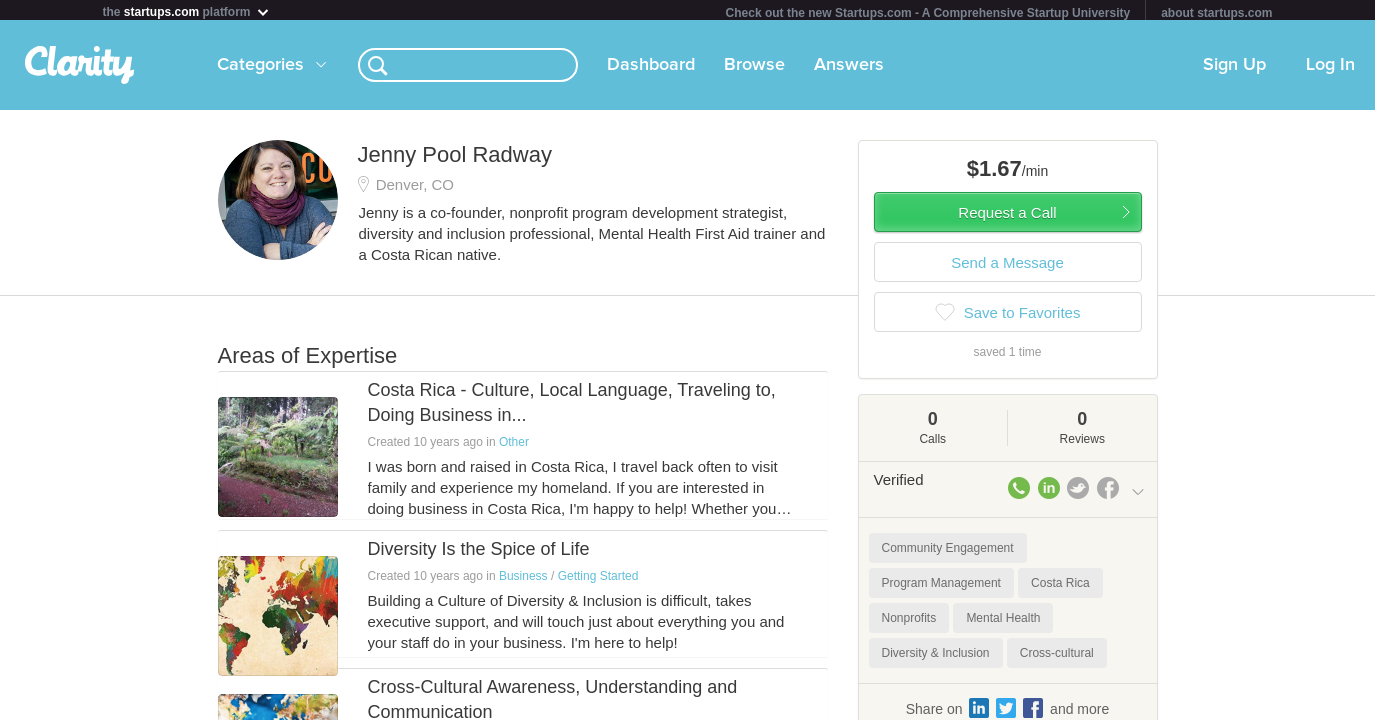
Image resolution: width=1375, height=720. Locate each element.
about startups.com (1216, 13)
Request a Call (1007, 216)
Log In (1330, 69)
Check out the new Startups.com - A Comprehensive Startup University (928, 13)
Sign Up (1234, 69)
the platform (187, 11)
